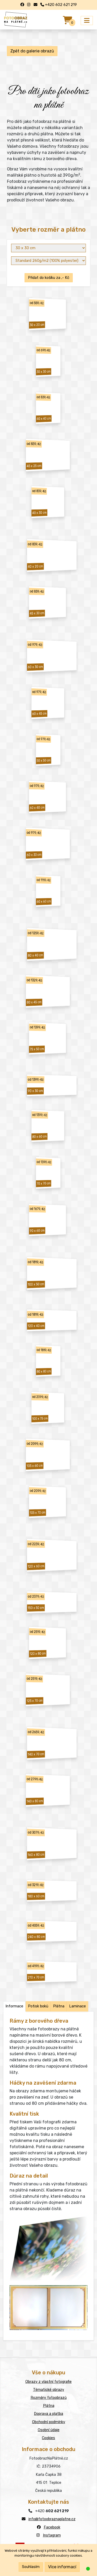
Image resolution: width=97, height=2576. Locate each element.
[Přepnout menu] (87, 20)
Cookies (48, 2438)
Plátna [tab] (58, 2006)
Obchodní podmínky (48, 2422)
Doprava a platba (48, 2414)
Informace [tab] (14, 2006)
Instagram (52, 2535)
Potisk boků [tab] (38, 2006)
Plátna (48, 2406)
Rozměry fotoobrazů (49, 2398)
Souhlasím (31, 2567)
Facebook (52, 2527)
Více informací (62, 2566)
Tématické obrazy (48, 2389)
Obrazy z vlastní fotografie (48, 2381)
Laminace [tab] (77, 2006)
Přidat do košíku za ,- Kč (48, 278)
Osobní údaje (48, 2430)
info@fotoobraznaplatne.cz (52, 2519)
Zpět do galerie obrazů (32, 51)
